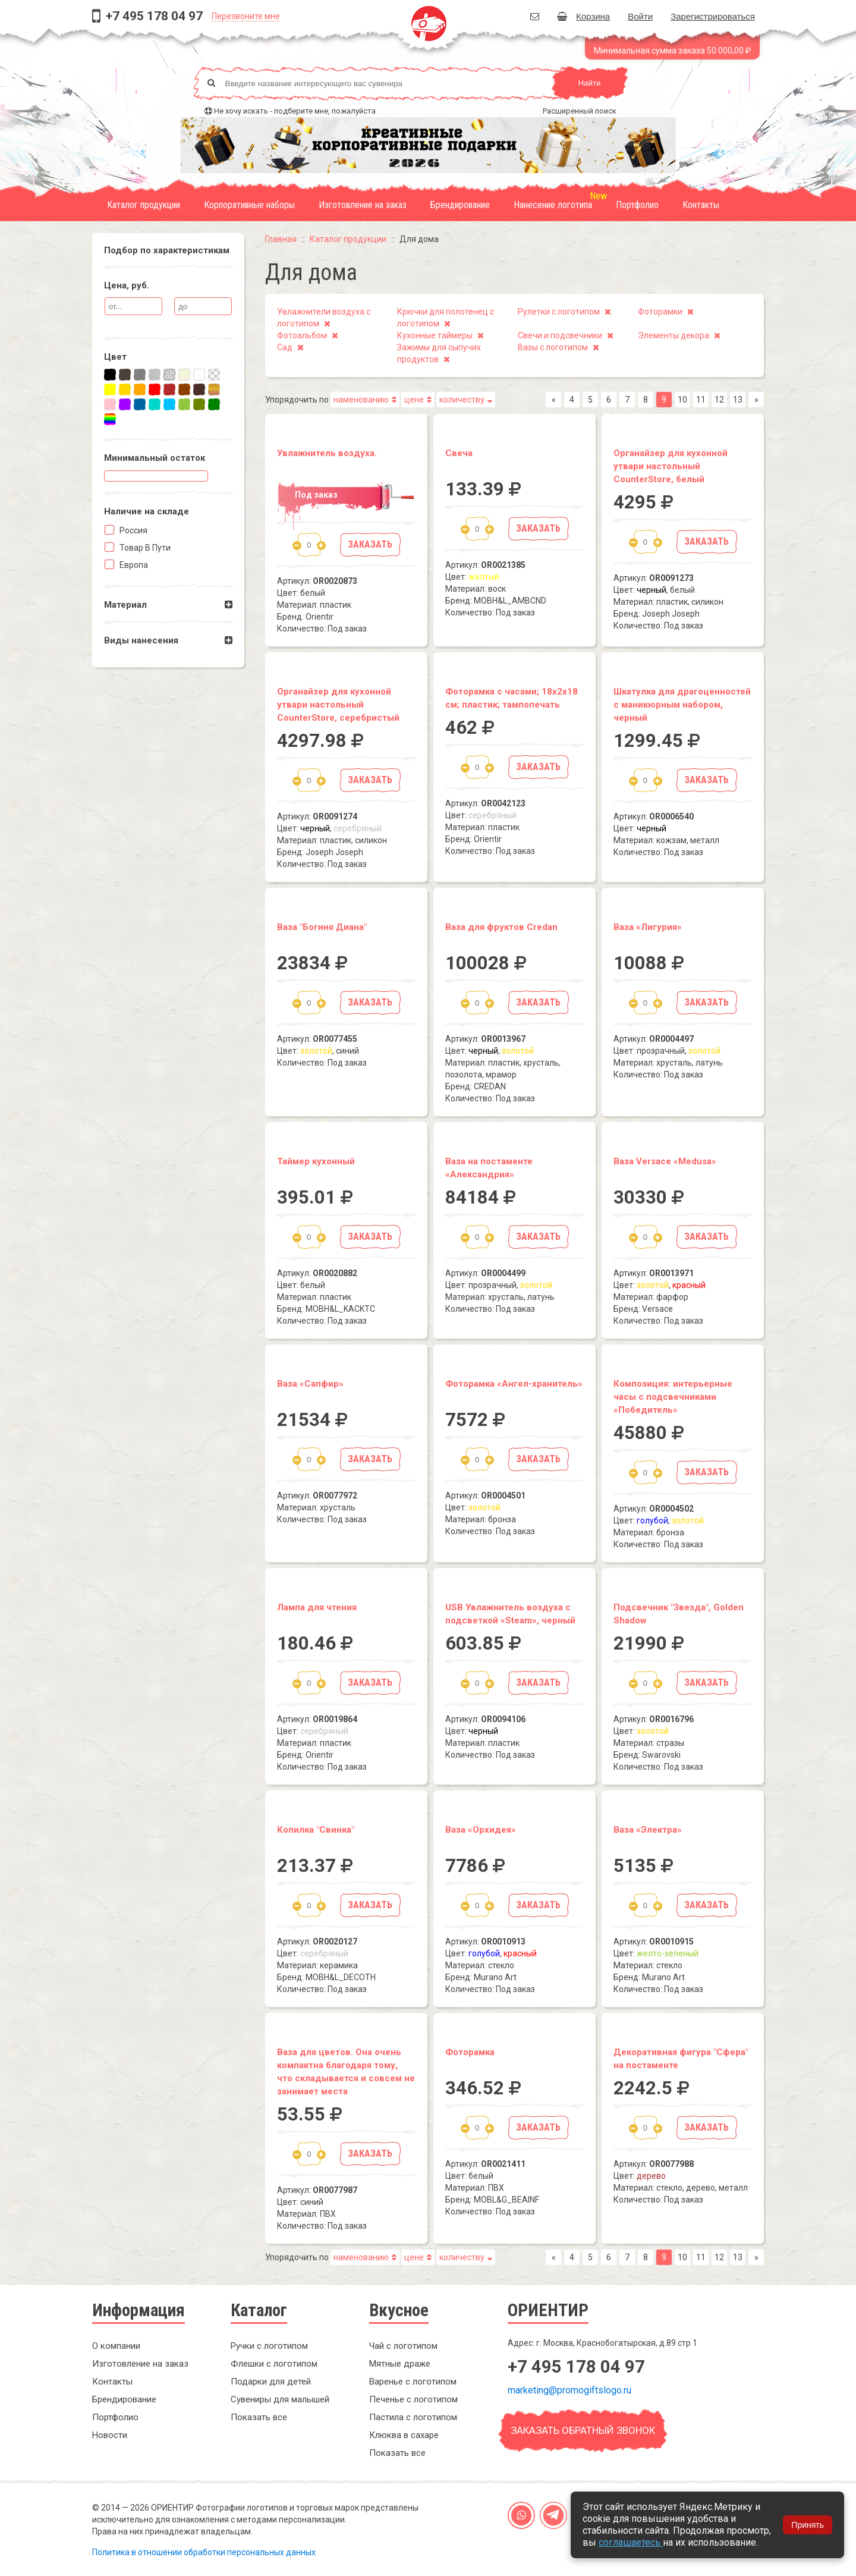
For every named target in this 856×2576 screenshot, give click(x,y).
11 (701, 399)
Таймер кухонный (316, 1161)
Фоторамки (660, 311)
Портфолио (637, 205)
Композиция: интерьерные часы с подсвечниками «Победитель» (672, 1396)
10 (682, 399)
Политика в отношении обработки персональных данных (204, 2552)
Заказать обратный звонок (583, 2430)
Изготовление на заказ (363, 205)
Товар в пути (144, 547)
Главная (281, 239)
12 (719, 399)
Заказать (370, 544)
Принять (807, 2525)
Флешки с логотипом (274, 2363)
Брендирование (460, 205)
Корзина (583, 16)
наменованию (361, 399)
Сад (284, 347)
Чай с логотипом (403, 2346)
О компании (116, 2346)
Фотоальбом (302, 335)
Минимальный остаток (154, 458)
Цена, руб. (126, 285)
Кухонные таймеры (435, 335)
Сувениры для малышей (280, 2399)
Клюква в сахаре (404, 2435)
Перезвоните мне (246, 16)
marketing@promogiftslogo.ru (569, 2390)
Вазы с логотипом (553, 347)
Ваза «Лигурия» (647, 927)
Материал (125, 604)
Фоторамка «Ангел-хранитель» (514, 1383)
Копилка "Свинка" (315, 1829)
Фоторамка (470, 2052)
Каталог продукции (143, 205)
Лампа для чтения (317, 1607)
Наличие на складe (146, 511)
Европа (133, 565)
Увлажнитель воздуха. (327, 453)
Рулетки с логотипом (559, 311)
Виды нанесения (141, 640)
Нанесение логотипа (553, 205)
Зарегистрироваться (713, 16)
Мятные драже (399, 2363)
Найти (589, 82)
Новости (109, 2435)
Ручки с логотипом (269, 2346)
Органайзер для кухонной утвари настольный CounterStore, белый (670, 466)
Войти (640, 16)
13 (737, 399)
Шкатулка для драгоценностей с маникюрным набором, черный (682, 704)
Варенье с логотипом (413, 2381)
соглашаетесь (631, 2542)
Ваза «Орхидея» (480, 1829)
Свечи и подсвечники (560, 335)
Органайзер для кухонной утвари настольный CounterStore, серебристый (338, 704)
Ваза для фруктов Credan (501, 927)
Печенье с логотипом (413, 2399)
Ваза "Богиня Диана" (322, 927)
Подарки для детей (271, 2381)
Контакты (700, 205)
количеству (461, 399)
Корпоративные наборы (249, 205)
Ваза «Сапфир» (310, 1383)
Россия (132, 530)
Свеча (459, 453)
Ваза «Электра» (647, 1829)
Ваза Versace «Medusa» (664, 1161)
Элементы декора (673, 335)
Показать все (259, 2417)
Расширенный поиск (579, 110)
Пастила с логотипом (413, 2417)
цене (414, 399)
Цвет (115, 356)
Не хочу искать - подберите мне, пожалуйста (295, 110)
